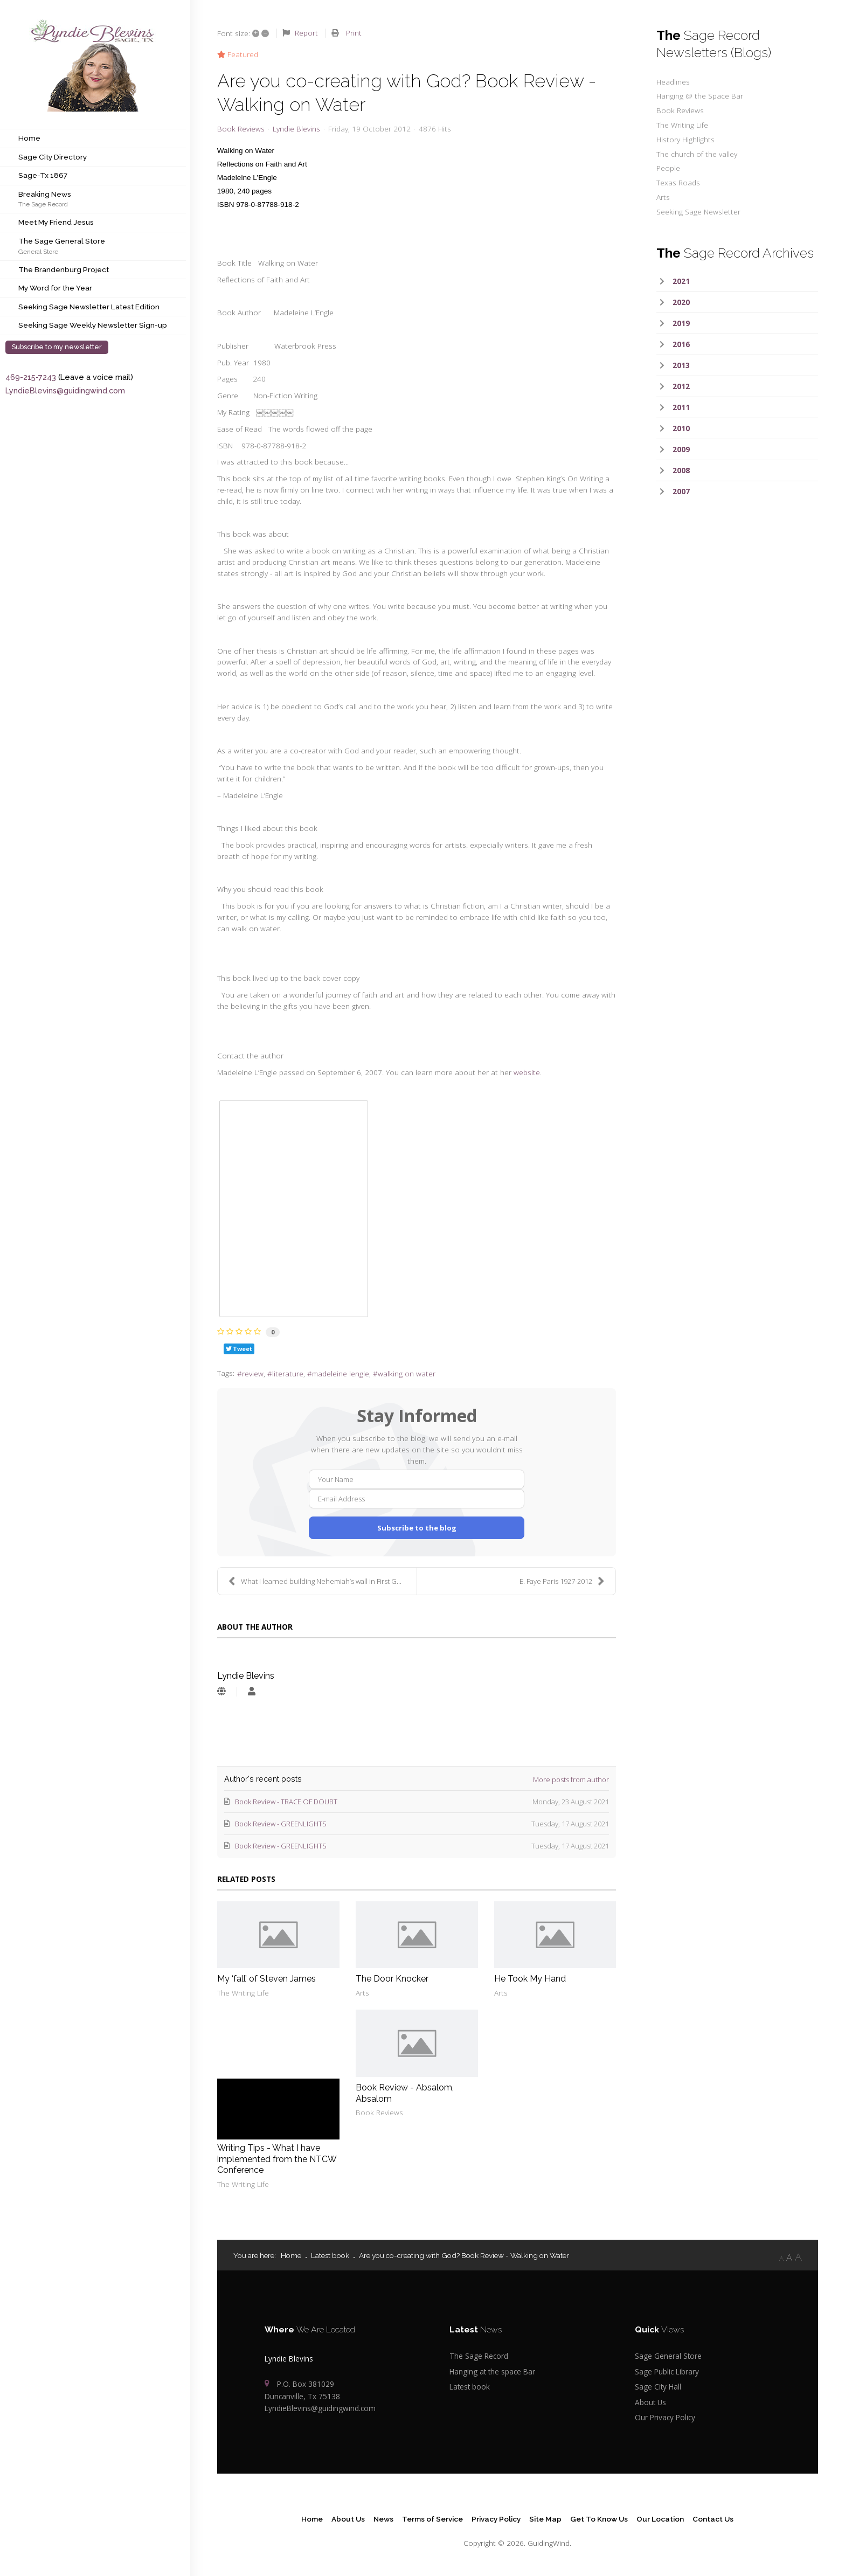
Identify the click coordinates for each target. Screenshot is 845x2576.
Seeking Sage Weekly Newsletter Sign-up (92, 325)
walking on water (406, 1373)
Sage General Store (668, 2356)
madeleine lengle (340, 1373)
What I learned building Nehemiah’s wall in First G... (314, 1581)
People (668, 168)
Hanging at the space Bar (492, 2371)
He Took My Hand (530, 1978)
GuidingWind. (549, 2543)
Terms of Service (432, 2519)
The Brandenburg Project (63, 269)
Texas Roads (678, 182)
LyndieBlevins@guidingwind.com (65, 390)
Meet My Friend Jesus (56, 222)
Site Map (545, 2519)
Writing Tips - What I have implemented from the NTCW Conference (276, 2159)
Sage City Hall (658, 2386)
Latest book (469, 2386)
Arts (362, 1993)
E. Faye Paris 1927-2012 (562, 1581)
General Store (38, 251)
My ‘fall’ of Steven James (266, 1978)
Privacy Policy (496, 2519)
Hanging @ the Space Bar (699, 96)
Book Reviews (241, 128)
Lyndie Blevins (296, 128)
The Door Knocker (392, 1978)
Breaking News (44, 194)
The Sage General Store (61, 241)
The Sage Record (43, 203)
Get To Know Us (599, 2519)
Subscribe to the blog (416, 1528)
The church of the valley (696, 154)
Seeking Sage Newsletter (698, 211)
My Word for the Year (55, 287)
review (253, 1373)
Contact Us (712, 2519)
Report (306, 32)
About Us (650, 2402)
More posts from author (571, 1779)
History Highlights (685, 139)
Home (29, 138)
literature (287, 1373)
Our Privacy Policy (665, 2417)
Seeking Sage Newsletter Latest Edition (89, 306)
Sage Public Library (667, 2371)
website (527, 1072)
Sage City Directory (52, 157)
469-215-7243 (30, 377)
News (383, 2519)
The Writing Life (243, 1993)
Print (354, 32)
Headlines (673, 82)
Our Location (660, 2519)
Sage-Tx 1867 (42, 175)
